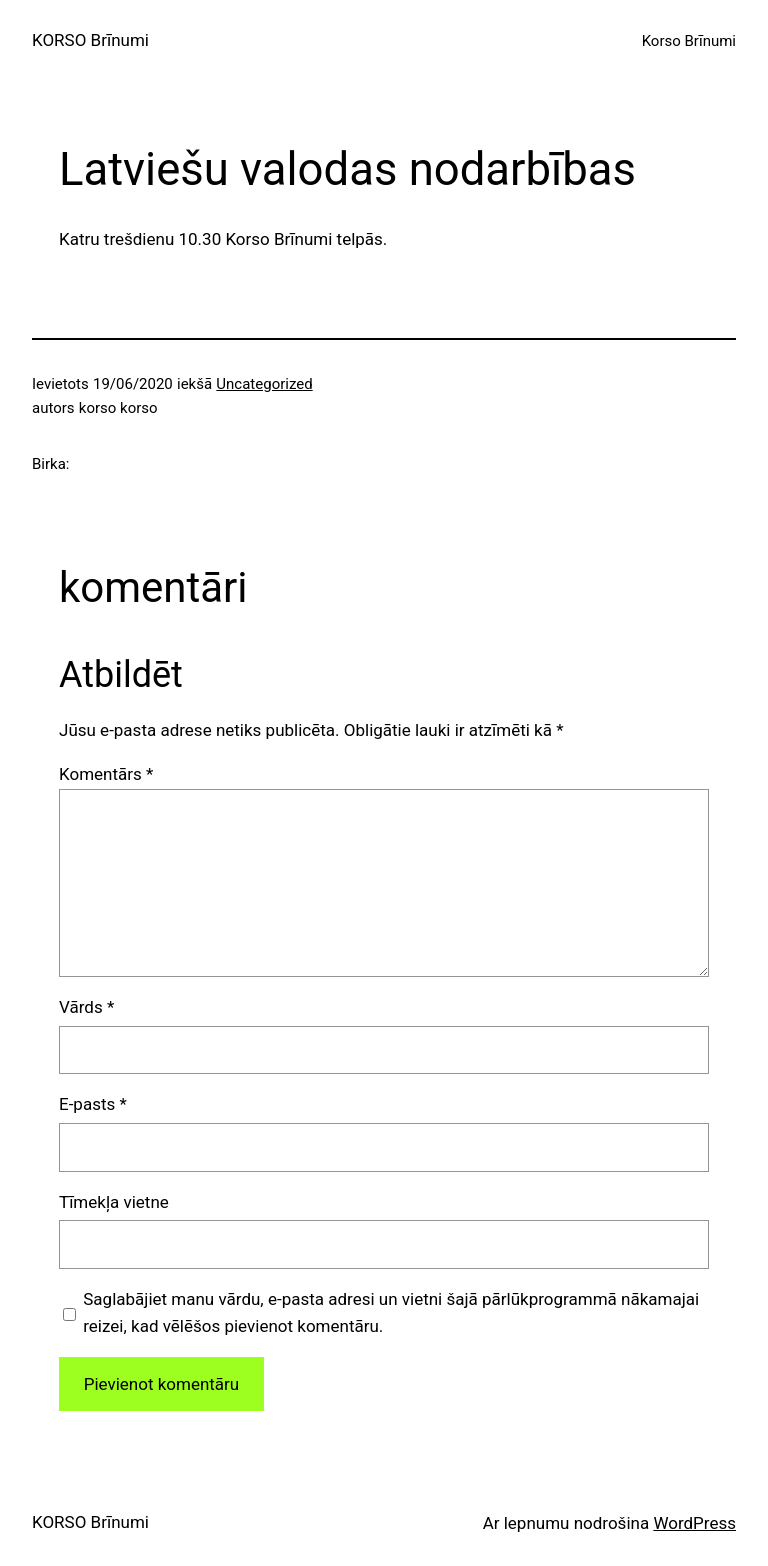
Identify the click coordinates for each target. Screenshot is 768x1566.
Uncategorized (264, 384)
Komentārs (106, 774)
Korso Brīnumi (689, 41)
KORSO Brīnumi (90, 40)
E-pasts (93, 1104)
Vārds (86, 1007)
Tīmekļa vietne (114, 1202)
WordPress (694, 1523)
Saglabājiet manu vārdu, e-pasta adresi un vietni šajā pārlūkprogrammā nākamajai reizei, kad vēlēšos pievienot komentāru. (391, 1312)
